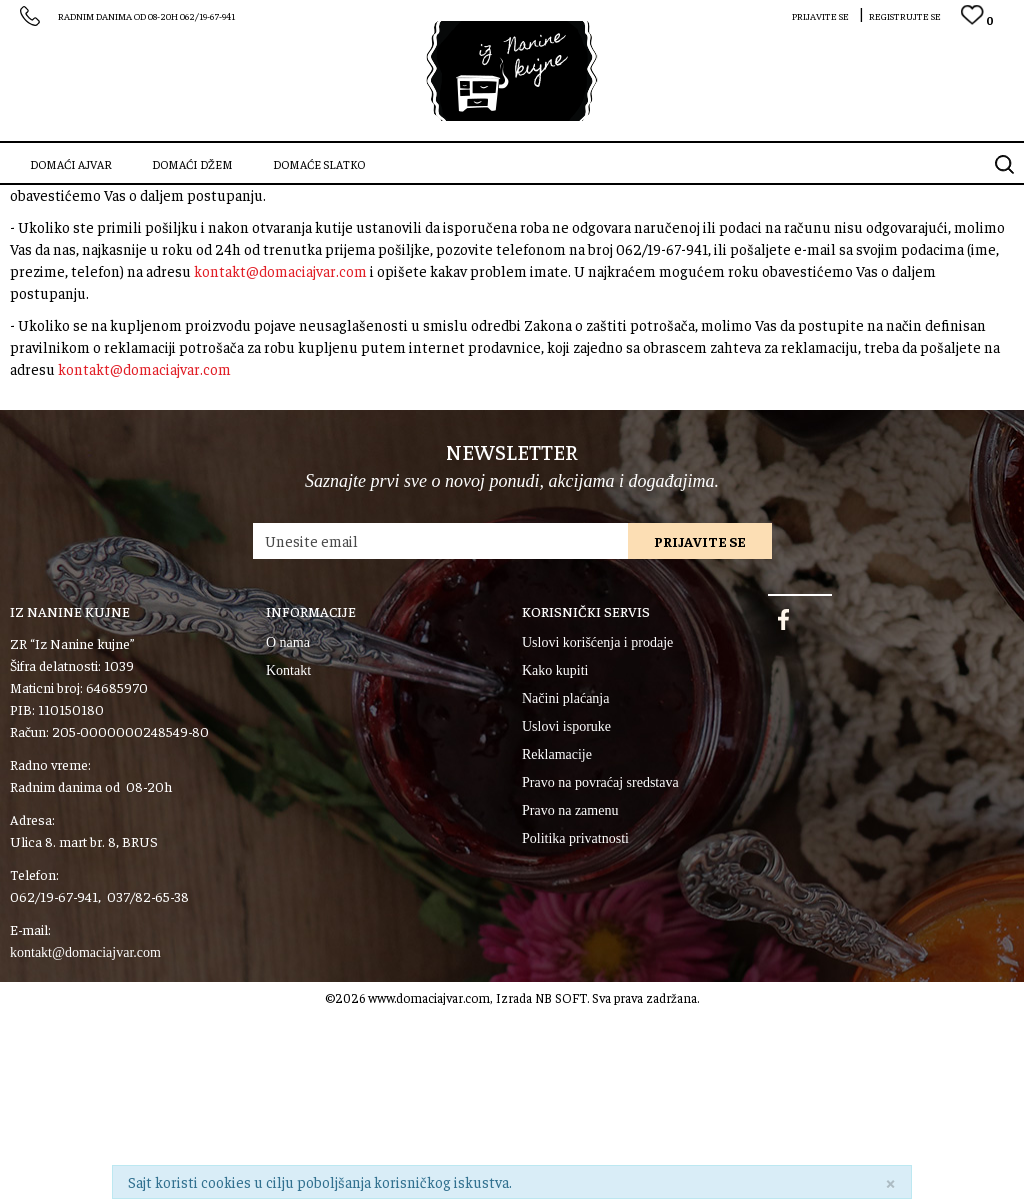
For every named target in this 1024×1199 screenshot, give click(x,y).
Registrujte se (905, 16)
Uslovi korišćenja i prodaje (597, 827)
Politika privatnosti (575, 1023)
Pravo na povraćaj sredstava (600, 967)
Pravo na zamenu (570, 995)
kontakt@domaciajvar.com (280, 357)
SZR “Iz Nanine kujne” (65, 198)
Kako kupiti (555, 855)
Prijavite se (700, 726)
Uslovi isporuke (566, 911)
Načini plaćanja (565, 883)
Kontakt (288, 855)
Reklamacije (557, 939)
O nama (288, 827)
